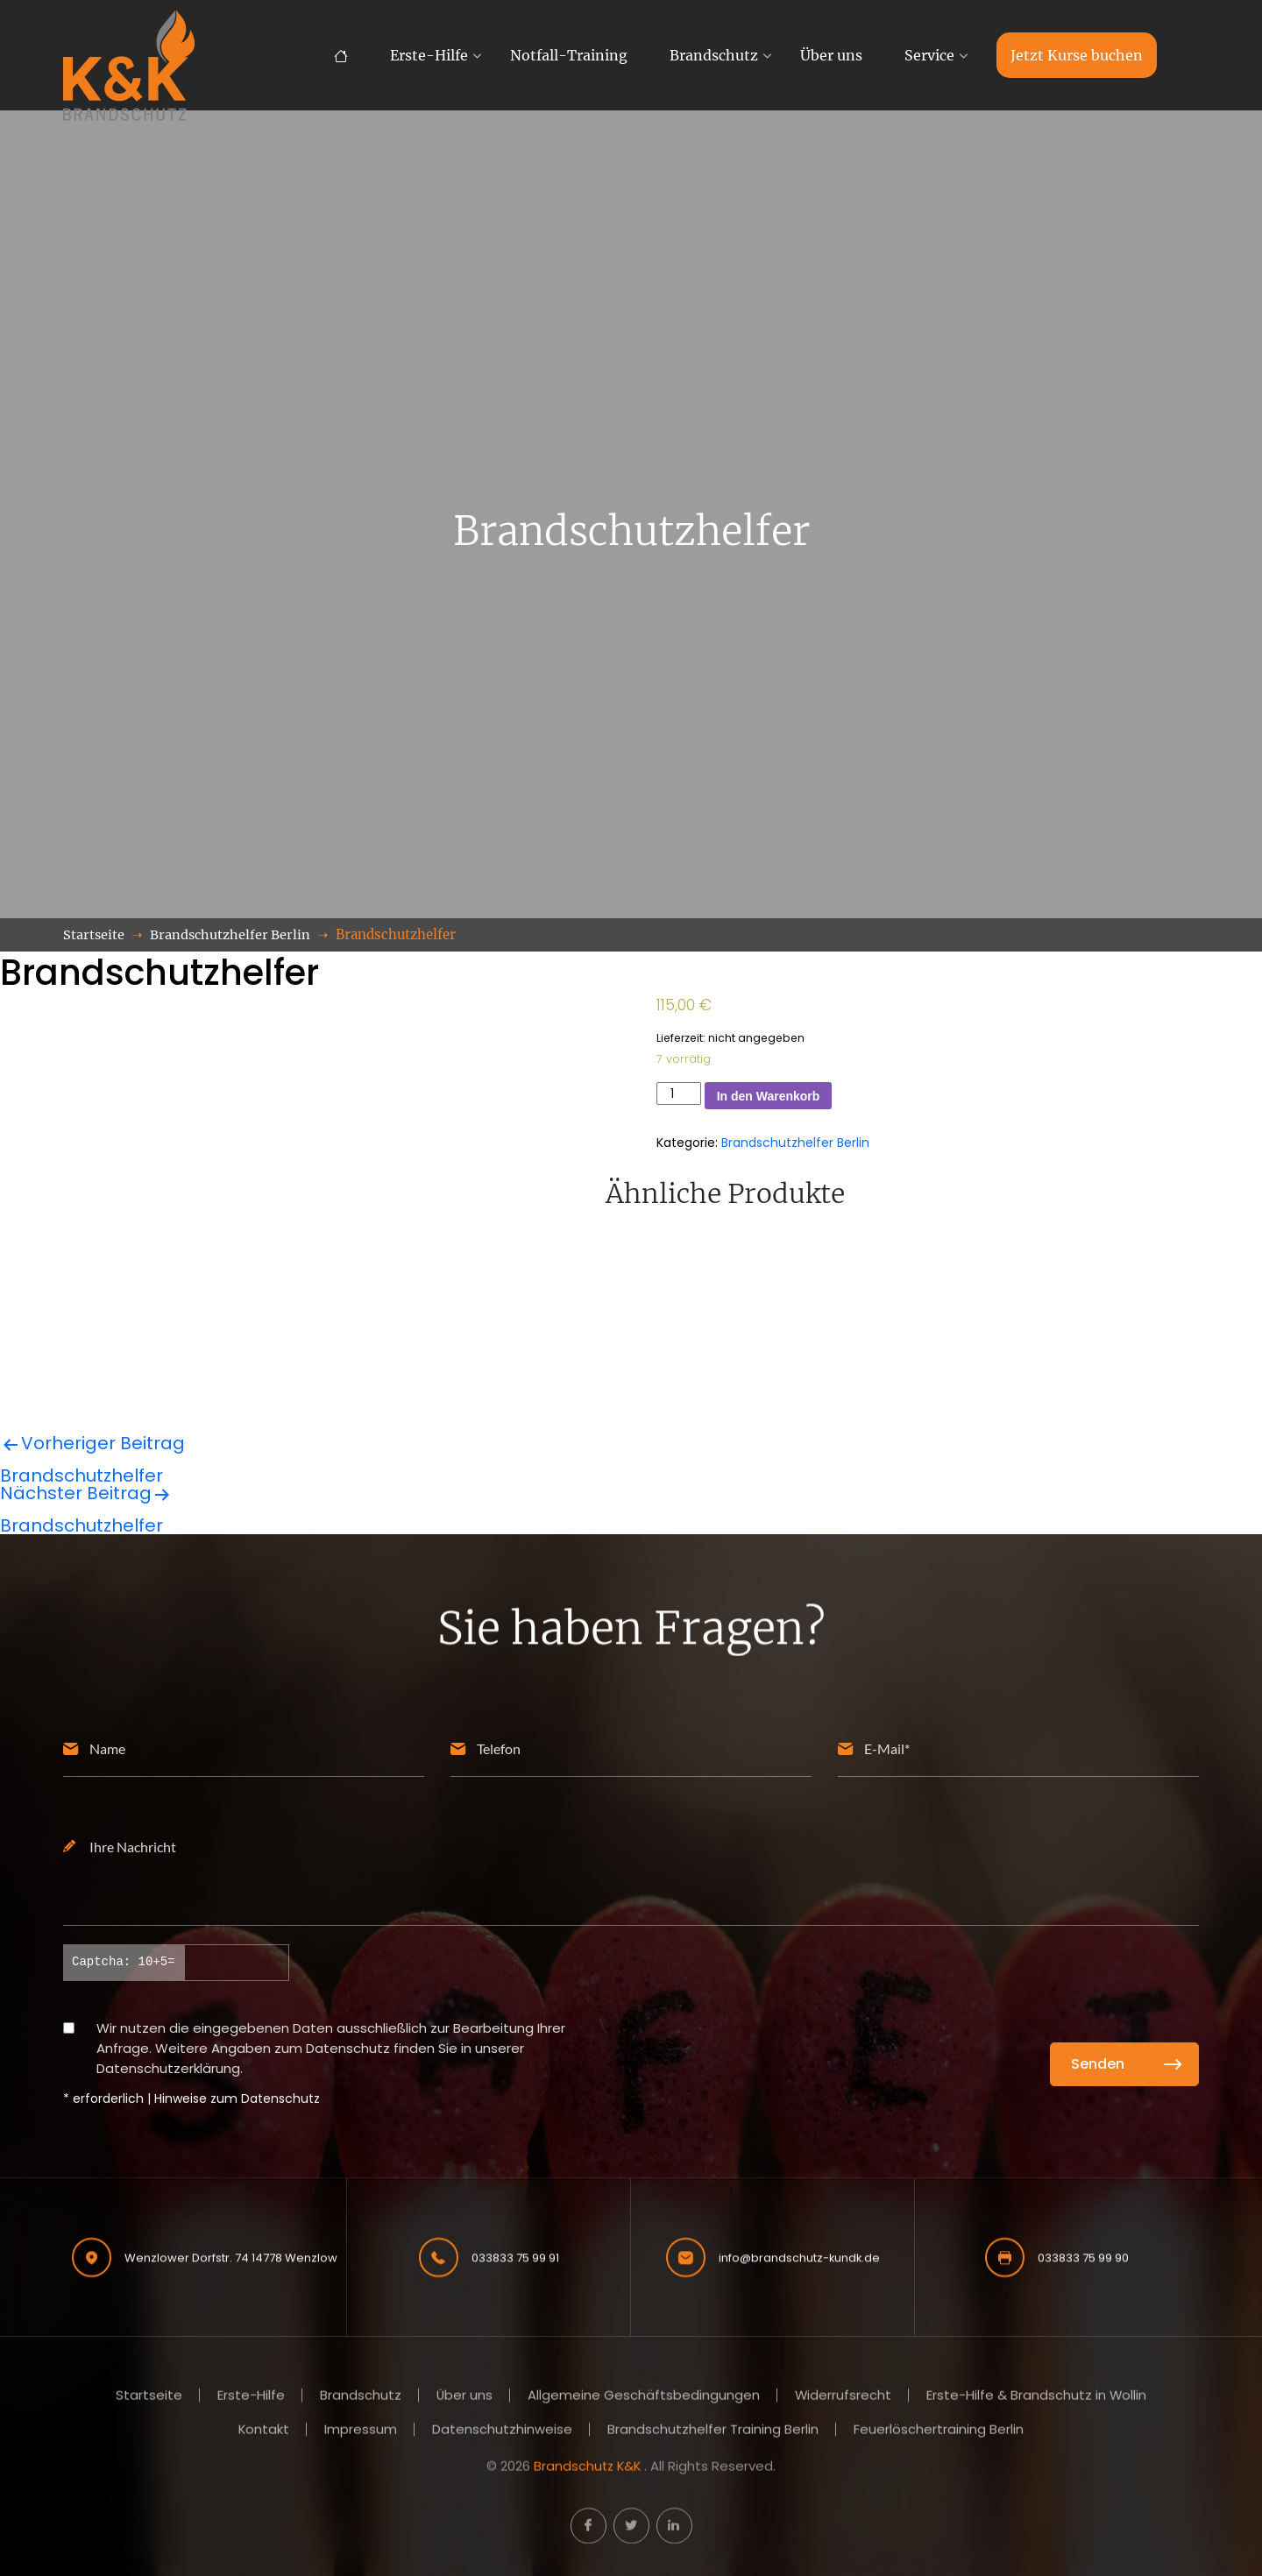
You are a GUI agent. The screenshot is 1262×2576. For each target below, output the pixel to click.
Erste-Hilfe (429, 55)
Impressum (361, 2431)
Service (929, 55)
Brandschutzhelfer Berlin (795, 1142)
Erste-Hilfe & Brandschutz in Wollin (1037, 2397)
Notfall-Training (568, 55)
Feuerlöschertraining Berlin (939, 2431)
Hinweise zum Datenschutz (237, 2098)
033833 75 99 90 (1083, 2255)
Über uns (831, 55)
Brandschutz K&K (587, 2467)
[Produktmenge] (678, 1093)
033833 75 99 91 (515, 2255)
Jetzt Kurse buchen (1076, 55)
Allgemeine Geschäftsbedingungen (644, 2397)
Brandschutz (714, 55)
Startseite (148, 2397)
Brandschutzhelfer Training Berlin (713, 2431)
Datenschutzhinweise (503, 2431)
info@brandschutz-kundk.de (799, 2255)
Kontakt (264, 2431)
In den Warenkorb (768, 1096)
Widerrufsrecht (843, 2397)
